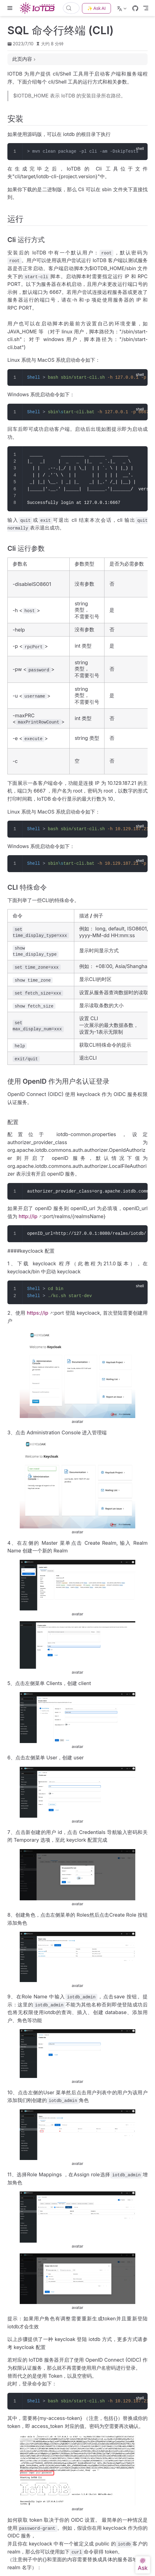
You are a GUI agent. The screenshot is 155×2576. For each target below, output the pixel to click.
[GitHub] (135, 8)
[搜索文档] (71, 8)
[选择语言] (122, 8)
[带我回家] (39, 8)
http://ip (28, 1216)
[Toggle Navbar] (145, 8)
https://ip (37, 1313)
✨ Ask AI (96, 8)
